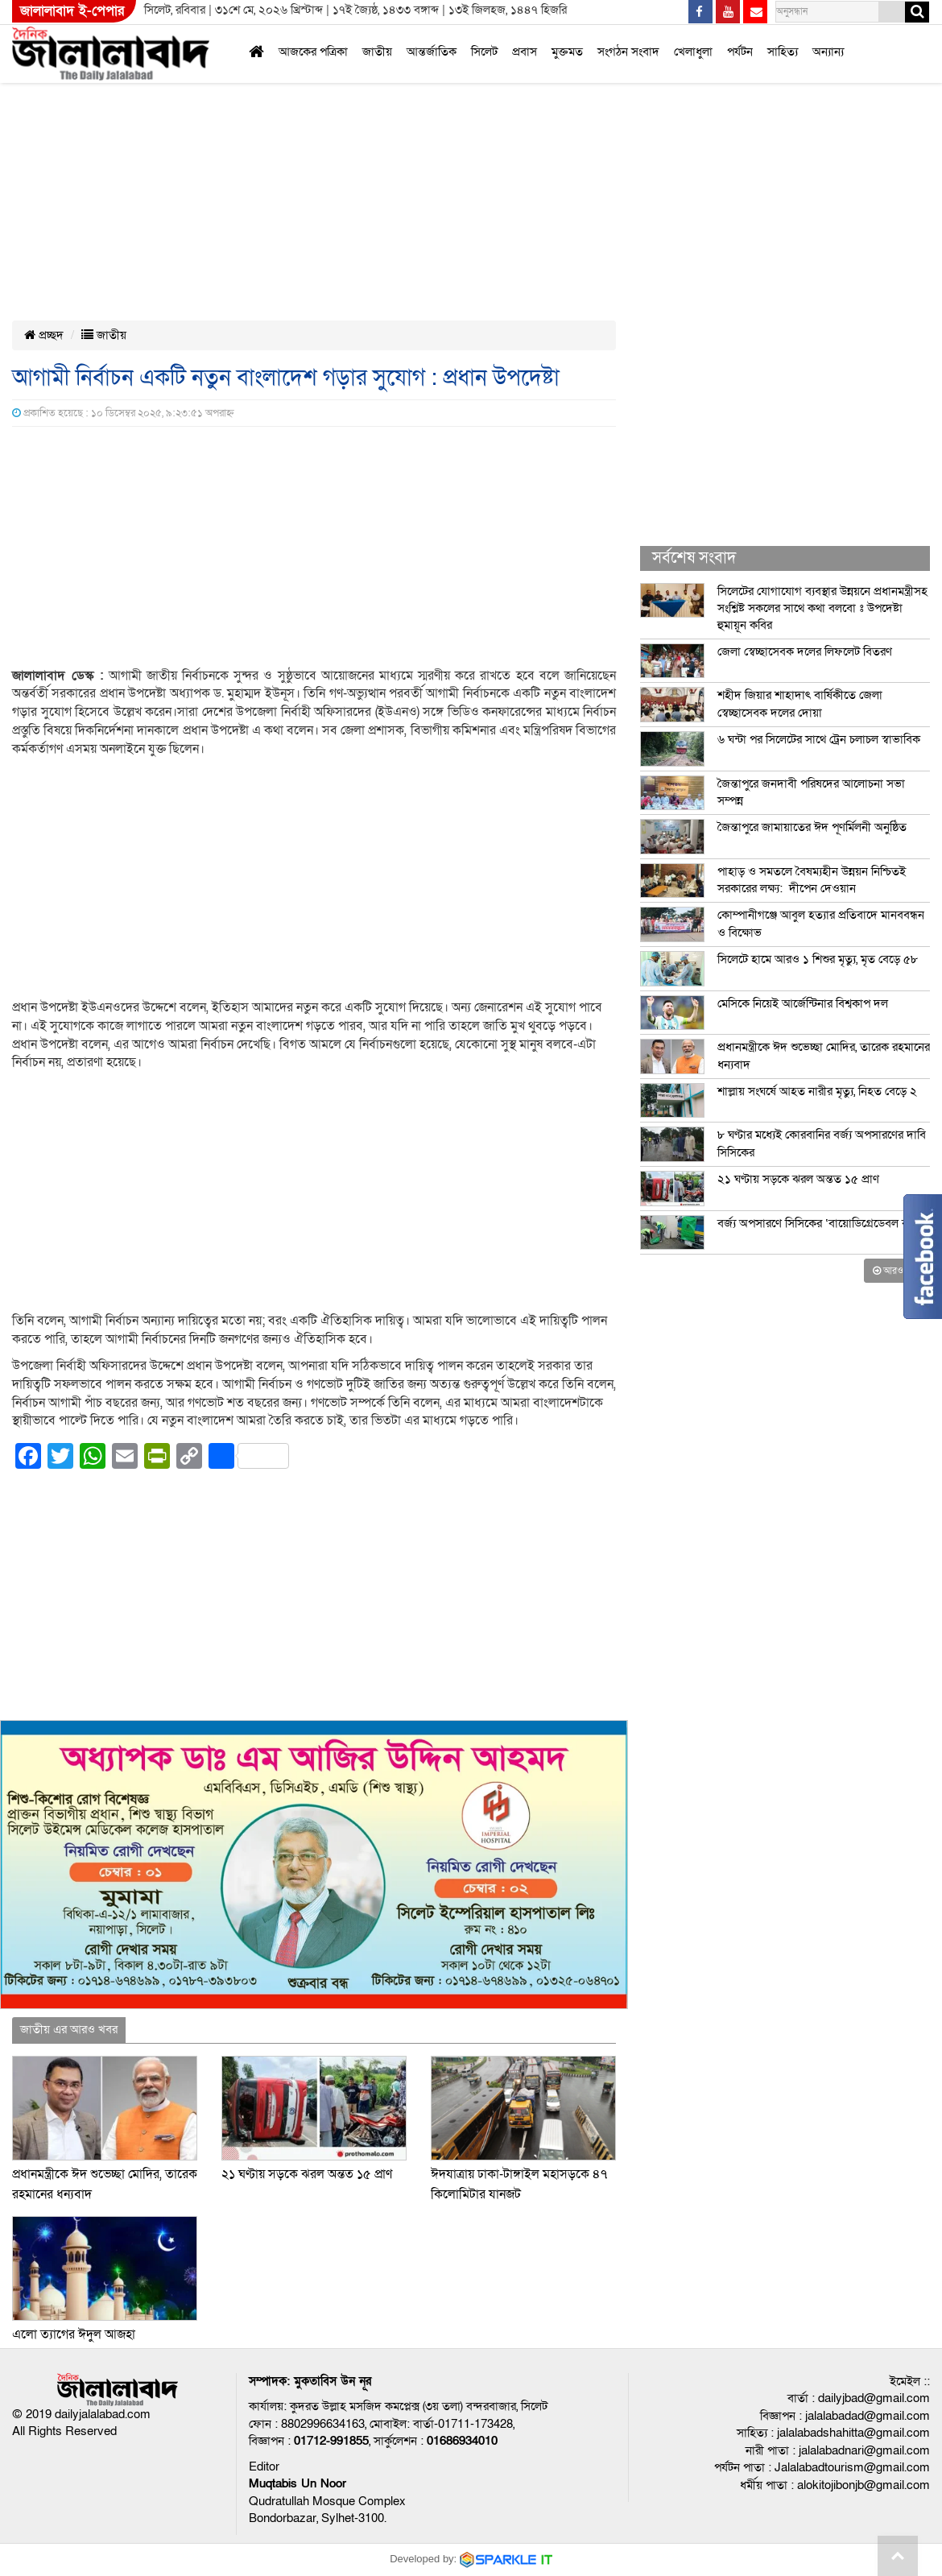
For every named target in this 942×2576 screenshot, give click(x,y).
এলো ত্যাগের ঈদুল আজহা (73, 2334)
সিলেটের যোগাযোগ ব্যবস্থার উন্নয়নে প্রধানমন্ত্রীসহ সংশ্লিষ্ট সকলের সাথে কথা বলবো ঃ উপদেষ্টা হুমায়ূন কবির (822, 608)
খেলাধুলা (693, 51)
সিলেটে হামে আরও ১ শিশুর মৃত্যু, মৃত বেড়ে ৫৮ (817, 959)
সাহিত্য (782, 51)
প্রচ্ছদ (44, 335)
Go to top (898, 2556)
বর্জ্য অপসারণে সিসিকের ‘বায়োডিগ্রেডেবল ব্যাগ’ (821, 1223)
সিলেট (484, 51)
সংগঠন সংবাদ (628, 51)
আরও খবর (897, 1270)
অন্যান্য (828, 51)
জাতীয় (377, 51)
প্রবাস (524, 51)
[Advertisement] (385, 119)
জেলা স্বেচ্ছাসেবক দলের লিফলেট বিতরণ (804, 651)
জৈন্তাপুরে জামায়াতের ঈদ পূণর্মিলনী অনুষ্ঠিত (812, 827)
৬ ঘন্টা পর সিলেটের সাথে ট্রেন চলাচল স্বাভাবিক (818, 739)
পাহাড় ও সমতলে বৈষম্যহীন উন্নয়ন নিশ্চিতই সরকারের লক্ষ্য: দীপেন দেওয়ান (811, 879)
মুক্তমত (567, 51)
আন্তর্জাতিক (432, 51)
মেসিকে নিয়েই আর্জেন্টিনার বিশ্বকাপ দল (802, 1003)
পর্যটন (740, 51)
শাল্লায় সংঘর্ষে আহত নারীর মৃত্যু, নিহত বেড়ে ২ (817, 1091)
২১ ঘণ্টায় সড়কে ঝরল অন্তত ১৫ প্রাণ (306, 2174)
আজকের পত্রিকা (313, 51)
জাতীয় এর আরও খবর (69, 2029)
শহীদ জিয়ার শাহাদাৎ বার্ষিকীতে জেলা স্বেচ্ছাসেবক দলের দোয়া (799, 703)
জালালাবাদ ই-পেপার (72, 11)
